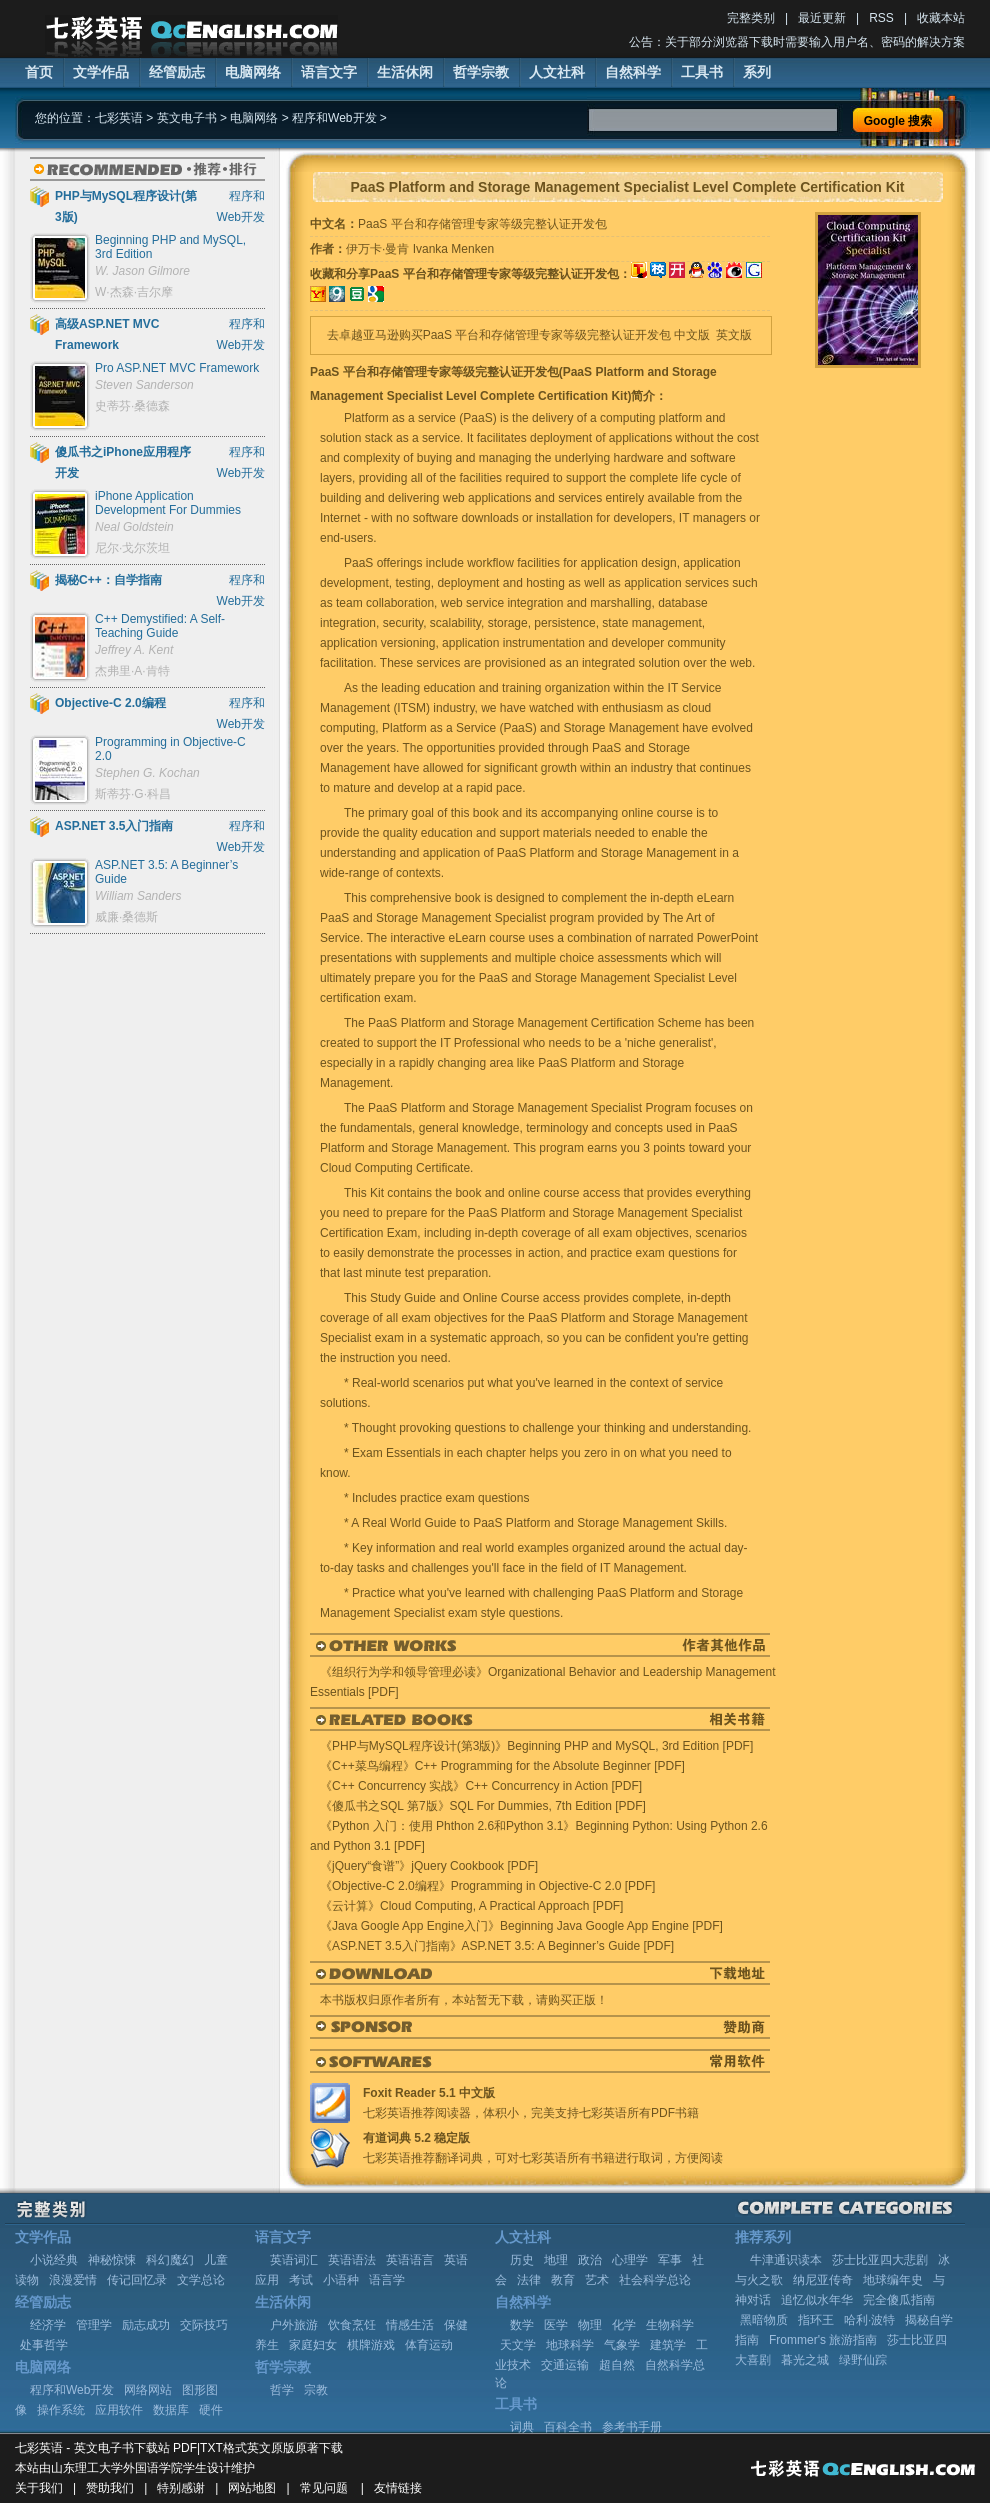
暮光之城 (805, 2360)
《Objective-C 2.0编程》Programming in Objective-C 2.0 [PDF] (487, 1886)
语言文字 (329, 72)
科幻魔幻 (170, 2260)
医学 (556, 2325)
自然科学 (633, 72)
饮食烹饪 (352, 2325)
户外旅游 (294, 2325)
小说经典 (54, 2260)
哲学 (282, 2390)
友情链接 (398, 2488)
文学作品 (101, 72)
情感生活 (410, 2325)
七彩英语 (119, 118)
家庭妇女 (313, 2345)
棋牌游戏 (371, 2345)
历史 (522, 2260)
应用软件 (119, 2410)
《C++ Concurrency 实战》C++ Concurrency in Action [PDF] (481, 1786)
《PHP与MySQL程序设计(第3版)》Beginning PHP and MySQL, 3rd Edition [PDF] (536, 1746)
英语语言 (410, 2260)
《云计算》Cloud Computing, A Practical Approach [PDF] (471, 1906)
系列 (757, 72)
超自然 (617, 2365)
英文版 (734, 335)
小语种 (341, 2280)
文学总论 (201, 2280)
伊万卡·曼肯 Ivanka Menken (420, 249)
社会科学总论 (655, 2280)
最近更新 (822, 18)
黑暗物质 (764, 2320)
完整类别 (751, 18)
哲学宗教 (481, 72)
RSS (881, 18)
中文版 (692, 335)
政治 (590, 2260)
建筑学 (668, 2345)
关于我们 (39, 2488)
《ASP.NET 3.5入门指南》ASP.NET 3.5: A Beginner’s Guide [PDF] (497, 1946)
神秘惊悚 (112, 2260)
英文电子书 (187, 118)
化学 (624, 2325)
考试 (301, 2280)
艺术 (597, 2280)
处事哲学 (44, 2345)
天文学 (518, 2345)
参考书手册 (632, 2427)
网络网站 (148, 2390)
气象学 (622, 2345)
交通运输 (565, 2365)
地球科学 (570, 2345)
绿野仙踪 (863, 2360)
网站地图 (252, 2488)
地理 (556, 2260)
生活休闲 (405, 72)
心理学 (630, 2260)
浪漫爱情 (73, 2280)
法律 (529, 2280)
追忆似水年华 (817, 2300)
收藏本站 (941, 18)
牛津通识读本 (786, 2260)
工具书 (702, 72)
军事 (670, 2260)
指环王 (816, 2320)
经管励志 (177, 72)
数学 (522, 2325)
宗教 (316, 2390)
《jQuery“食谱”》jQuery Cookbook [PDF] (429, 1866)
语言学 (387, 2280)
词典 (522, 2427)
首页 (39, 72)
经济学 (48, 2325)
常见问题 (324, 2488)
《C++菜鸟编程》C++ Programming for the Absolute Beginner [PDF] (502, 1766)
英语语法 (352, 2260)
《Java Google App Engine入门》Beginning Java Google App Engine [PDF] (521, 1926)
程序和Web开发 (334, 118)
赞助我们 (110, 2488)
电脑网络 (253, 72)
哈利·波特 (869, 2320)
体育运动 (429, 2345)
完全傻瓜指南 (899, 2300)
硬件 (211, 2410)
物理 (590, 2325)
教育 (563, 2280)
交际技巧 (204, 2325)
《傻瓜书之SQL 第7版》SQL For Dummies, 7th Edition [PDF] (483, 1806)
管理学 (94, 2325)
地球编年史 (893, 2280)
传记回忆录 (137, 2280)
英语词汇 (294, 2260)
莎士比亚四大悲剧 (880, 2260)
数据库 (171, 2410)
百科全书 (568, 2427)
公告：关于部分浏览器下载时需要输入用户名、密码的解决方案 (797, 42)
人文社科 (557, 72)
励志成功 (146, 2325)
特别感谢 (181, 2488)
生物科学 (670, 2325)
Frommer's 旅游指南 (823, 2340)
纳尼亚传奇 (823, 2280)
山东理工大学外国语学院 (117, 2468)
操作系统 (61, 2410)
